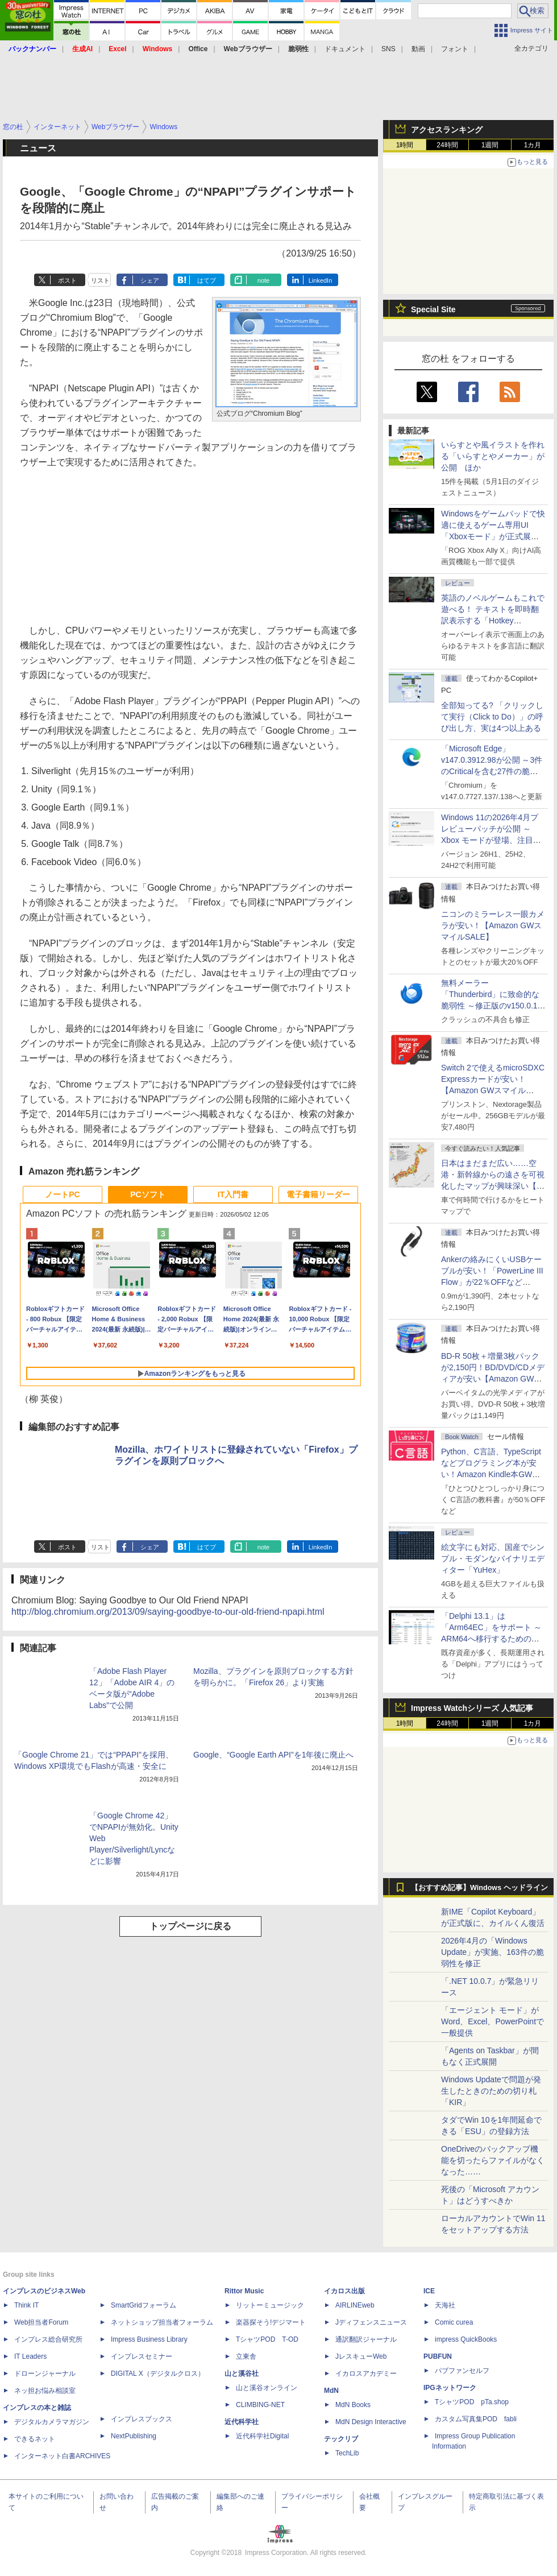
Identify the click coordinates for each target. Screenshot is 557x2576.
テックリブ (341, 2439)
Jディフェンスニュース (371, 2322)
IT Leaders (30, 2356)
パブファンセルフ (462, 2371)
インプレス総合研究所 (48, 2339)
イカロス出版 (344, 2291)
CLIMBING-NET (260, 2405)
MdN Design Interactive (370, 2422)
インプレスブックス (141, 2419)
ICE (429, 2291)
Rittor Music (244, 2291)
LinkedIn (320, 280)
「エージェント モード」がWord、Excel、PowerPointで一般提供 (492, 2021)
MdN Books (353, 2405)
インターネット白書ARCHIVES (62, 2456)
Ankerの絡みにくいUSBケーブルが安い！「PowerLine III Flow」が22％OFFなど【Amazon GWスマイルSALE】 (492, 1282)
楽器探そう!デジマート (271, 2322)
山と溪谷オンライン (266, 2388)
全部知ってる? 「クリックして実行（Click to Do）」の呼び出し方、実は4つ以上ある (492, 717)
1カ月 (533, 145)
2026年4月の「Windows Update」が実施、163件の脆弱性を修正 (492, 1952)
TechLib (347, 2453)
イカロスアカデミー (366, 2373)
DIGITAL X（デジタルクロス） (158, 2373)
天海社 (445, 2305)
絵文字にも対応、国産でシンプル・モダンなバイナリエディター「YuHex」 (492, 1558)
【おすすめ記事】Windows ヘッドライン (479, 1888)
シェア (149, 280)
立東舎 (246, 2356)
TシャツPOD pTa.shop (472, 2402)
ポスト (67, 280)
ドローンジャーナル (45, 2373)
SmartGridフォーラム (143, 2305)
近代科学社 (242, 2422)
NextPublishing (133, 2436)
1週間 (490, 145)
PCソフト (147, 1194)
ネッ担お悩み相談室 (45, 2391)
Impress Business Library (149, 2339)
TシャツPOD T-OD (267, 2339)
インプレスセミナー (141, 2356)
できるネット (34, 2439)
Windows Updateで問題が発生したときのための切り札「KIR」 (491, 2091)
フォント (454, 49)
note (263, 280)
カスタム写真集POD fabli (476, 2419)
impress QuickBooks (466, 2339)
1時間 (405, 145)
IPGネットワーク (449, 2388)
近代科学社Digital (262, 2436)
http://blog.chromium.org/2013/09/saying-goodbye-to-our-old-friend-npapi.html (168, 1611)
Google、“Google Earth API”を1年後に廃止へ (273, 1754)
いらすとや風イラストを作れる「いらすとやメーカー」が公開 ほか (492, 456)
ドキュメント (345, 49)
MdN (331, 2391)
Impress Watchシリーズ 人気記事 (472, 1708)
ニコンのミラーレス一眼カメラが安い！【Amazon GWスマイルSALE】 (492, 925)
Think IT (26, 2305)
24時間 (447, 145)
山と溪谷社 (242, 2373)
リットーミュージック (270, 2305)
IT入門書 (233, 1194)
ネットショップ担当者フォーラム (162, 2322)
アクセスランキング (447, 129)
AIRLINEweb (355, 2305)
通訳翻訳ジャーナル (366, 2339)
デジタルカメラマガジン (51, 2422)
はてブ (206, 280)
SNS (388, 49)
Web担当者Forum (41, 2322)
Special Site (433, 309)
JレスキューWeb (360, 2356)
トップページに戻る (190, 1926)
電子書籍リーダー (318, 1194)
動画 (418, 49)
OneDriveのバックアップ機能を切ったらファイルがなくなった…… (492, 2160)
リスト (100, 280)
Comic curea (454, 2322)
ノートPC (62, 1194)
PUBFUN (437, 2356)
